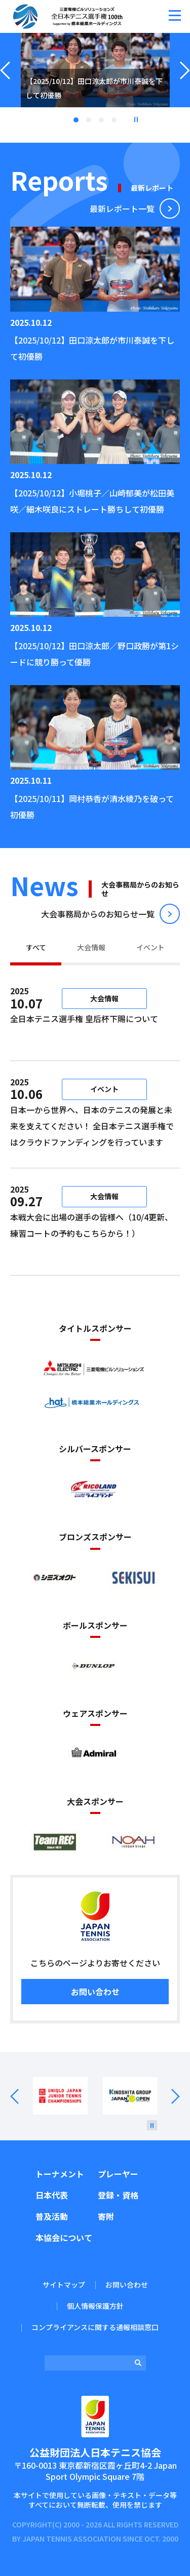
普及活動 (51, 2216)
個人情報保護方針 (95, 2306)
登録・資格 (118, 2195)
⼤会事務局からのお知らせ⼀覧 (98, 913)
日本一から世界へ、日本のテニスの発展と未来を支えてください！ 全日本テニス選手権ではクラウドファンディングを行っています (92, 1126)
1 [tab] (76, 119)
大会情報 (91, 947)
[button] (175, 15)
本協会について (63, 2237)
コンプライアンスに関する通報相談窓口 (95, 2327)
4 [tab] (114, 119)
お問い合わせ (95, 1992)
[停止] (152, 2125)
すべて (36, 947)
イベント (150, 947)
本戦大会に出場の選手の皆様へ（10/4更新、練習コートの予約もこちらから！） (91, 1233)
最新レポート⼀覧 (122, 208)
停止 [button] (136, 119)
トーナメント (59, 2174)
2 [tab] (88, 119)
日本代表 (51, 2195)
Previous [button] (5, 83)
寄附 (106, 2216)
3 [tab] (101, 119)
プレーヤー (118, 2174)
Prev (21, 2096)
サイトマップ (64, 2284)
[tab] (35, 948)
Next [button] (185, 83)
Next (168, 2096)
